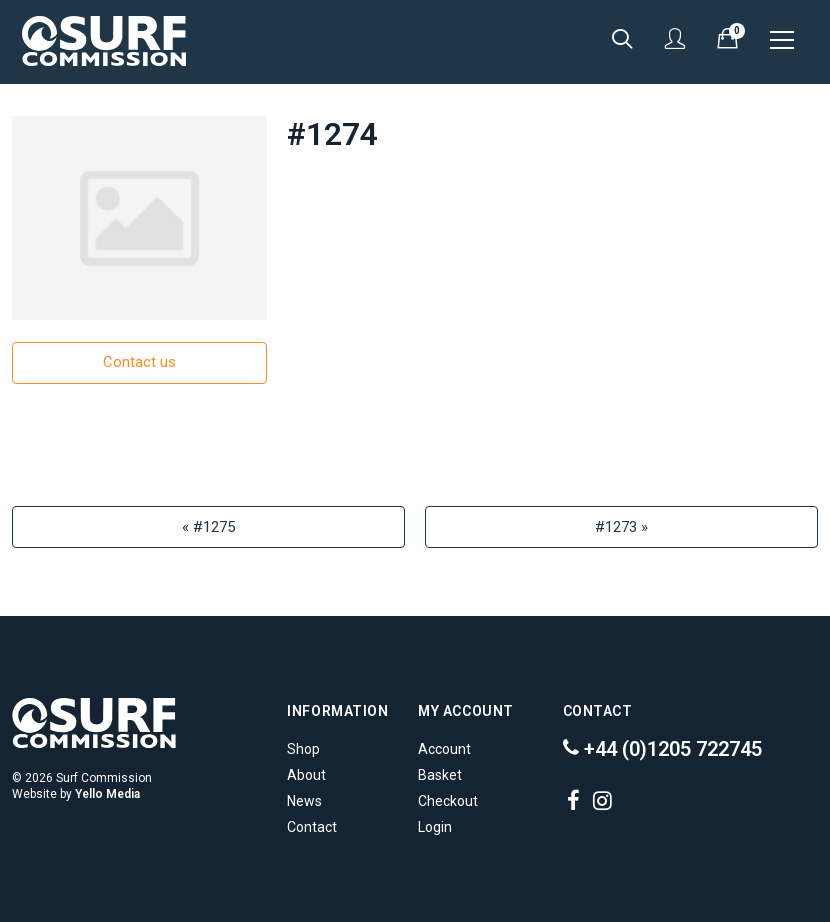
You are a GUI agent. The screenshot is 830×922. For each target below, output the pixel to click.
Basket (440, 775)
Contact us (139, 362)
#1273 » (621, 527)
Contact (312, 827)
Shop (303, 749)
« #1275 (208, 527)
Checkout (448, 801)
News (304, 801)
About (306, 775)
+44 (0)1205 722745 (662, 749)
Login (435, 827)
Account (444, 749)
